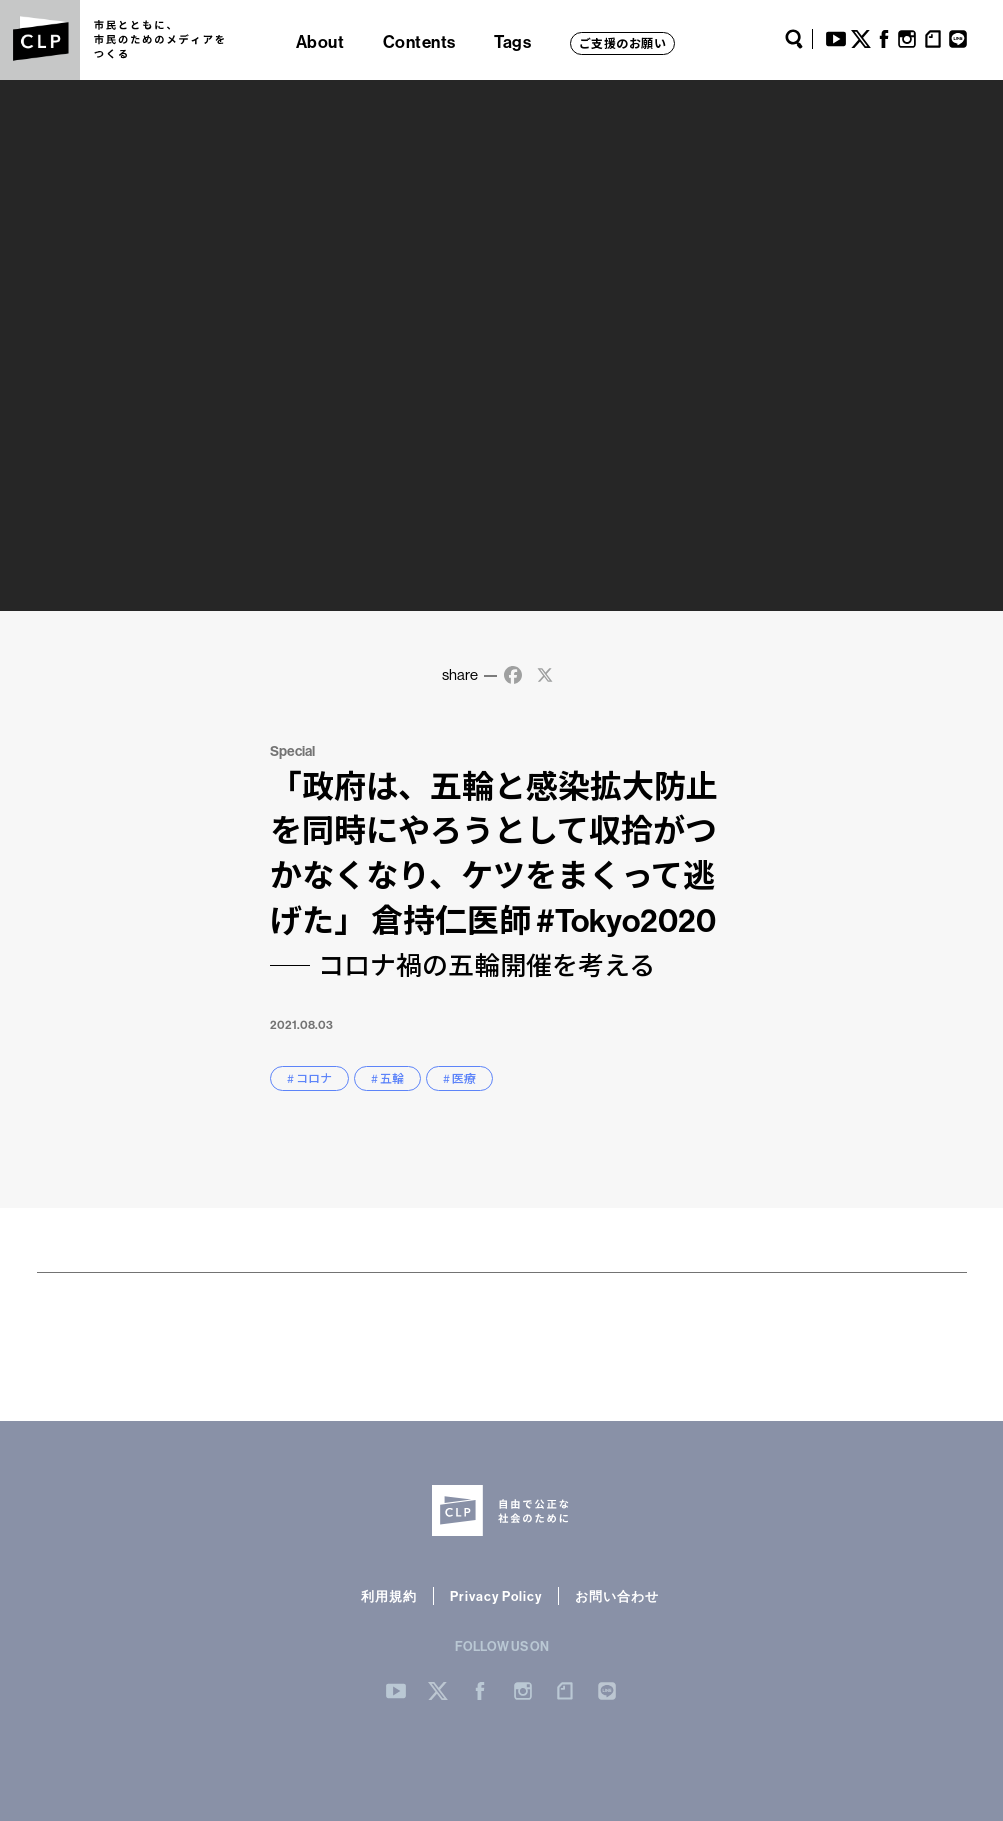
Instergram (523, 1691)
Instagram (907, 39)
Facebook (884, 39)
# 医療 (459, 1078)
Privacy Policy (496, 1596)
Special (292, 751)
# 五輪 (387, 1078)
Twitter (861, 39)
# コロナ (309, 1078)
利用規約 (389, 1596)
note (933, 39)
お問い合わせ (617, 1596)
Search (794, 39)
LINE (958, 39)
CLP (40, 40)
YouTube (836, 39)
